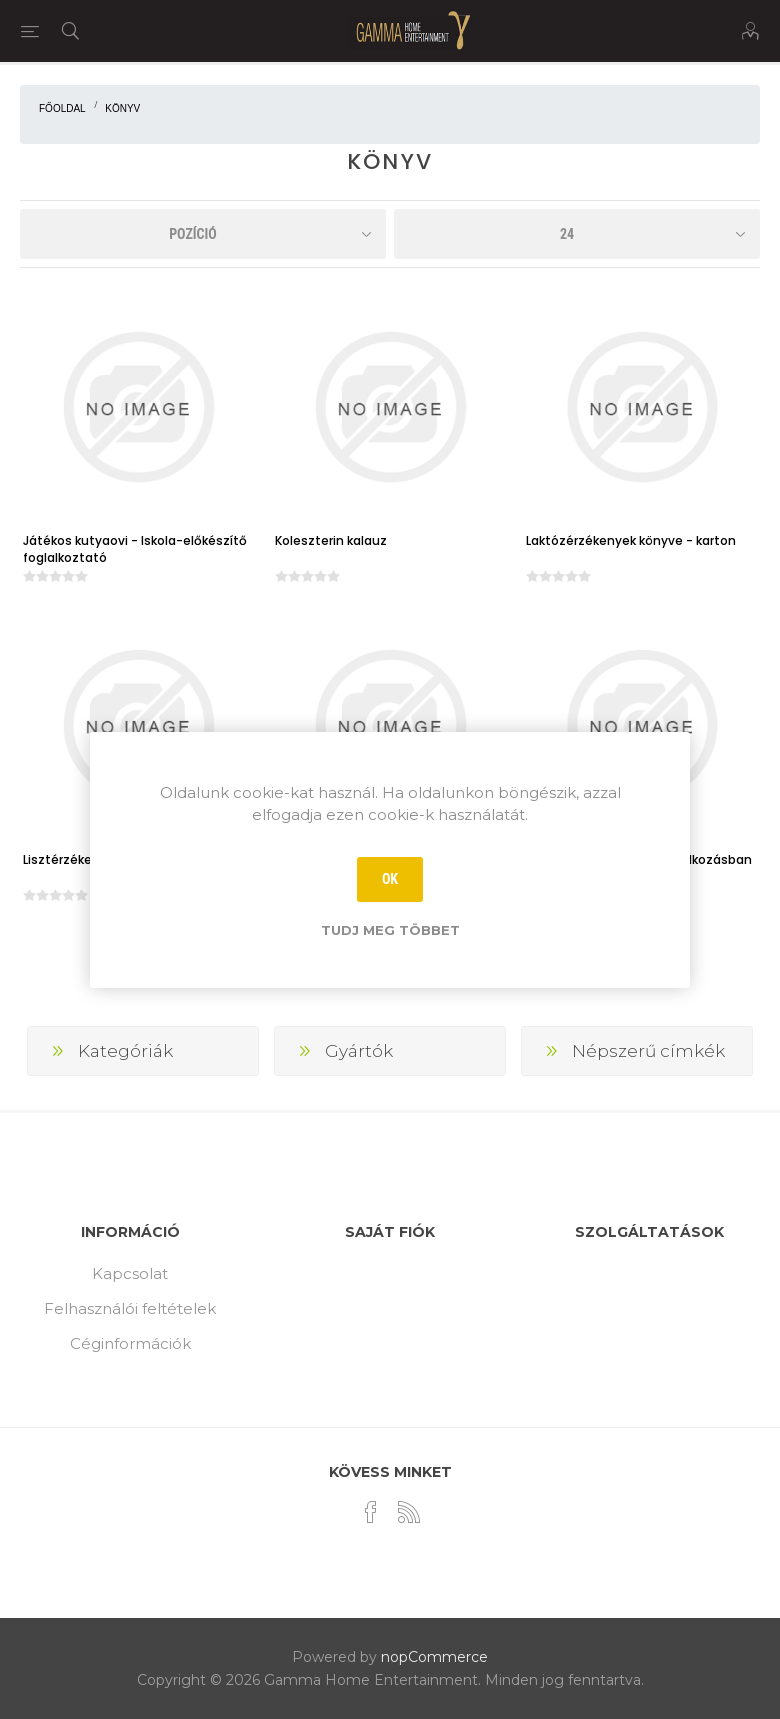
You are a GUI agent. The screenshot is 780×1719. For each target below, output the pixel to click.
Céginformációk (130, 1343)
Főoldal (62, 108)
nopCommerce (434, 1657)
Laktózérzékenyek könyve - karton (631, 541)
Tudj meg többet (390, 930)
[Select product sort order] (203, 234)
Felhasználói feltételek (130, 1308)
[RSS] (409, 1512)
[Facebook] (371, 1512)
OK (390, 879)
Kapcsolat (130, 1273)
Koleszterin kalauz (331, 541)
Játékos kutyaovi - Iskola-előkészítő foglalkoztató (135, 549)
